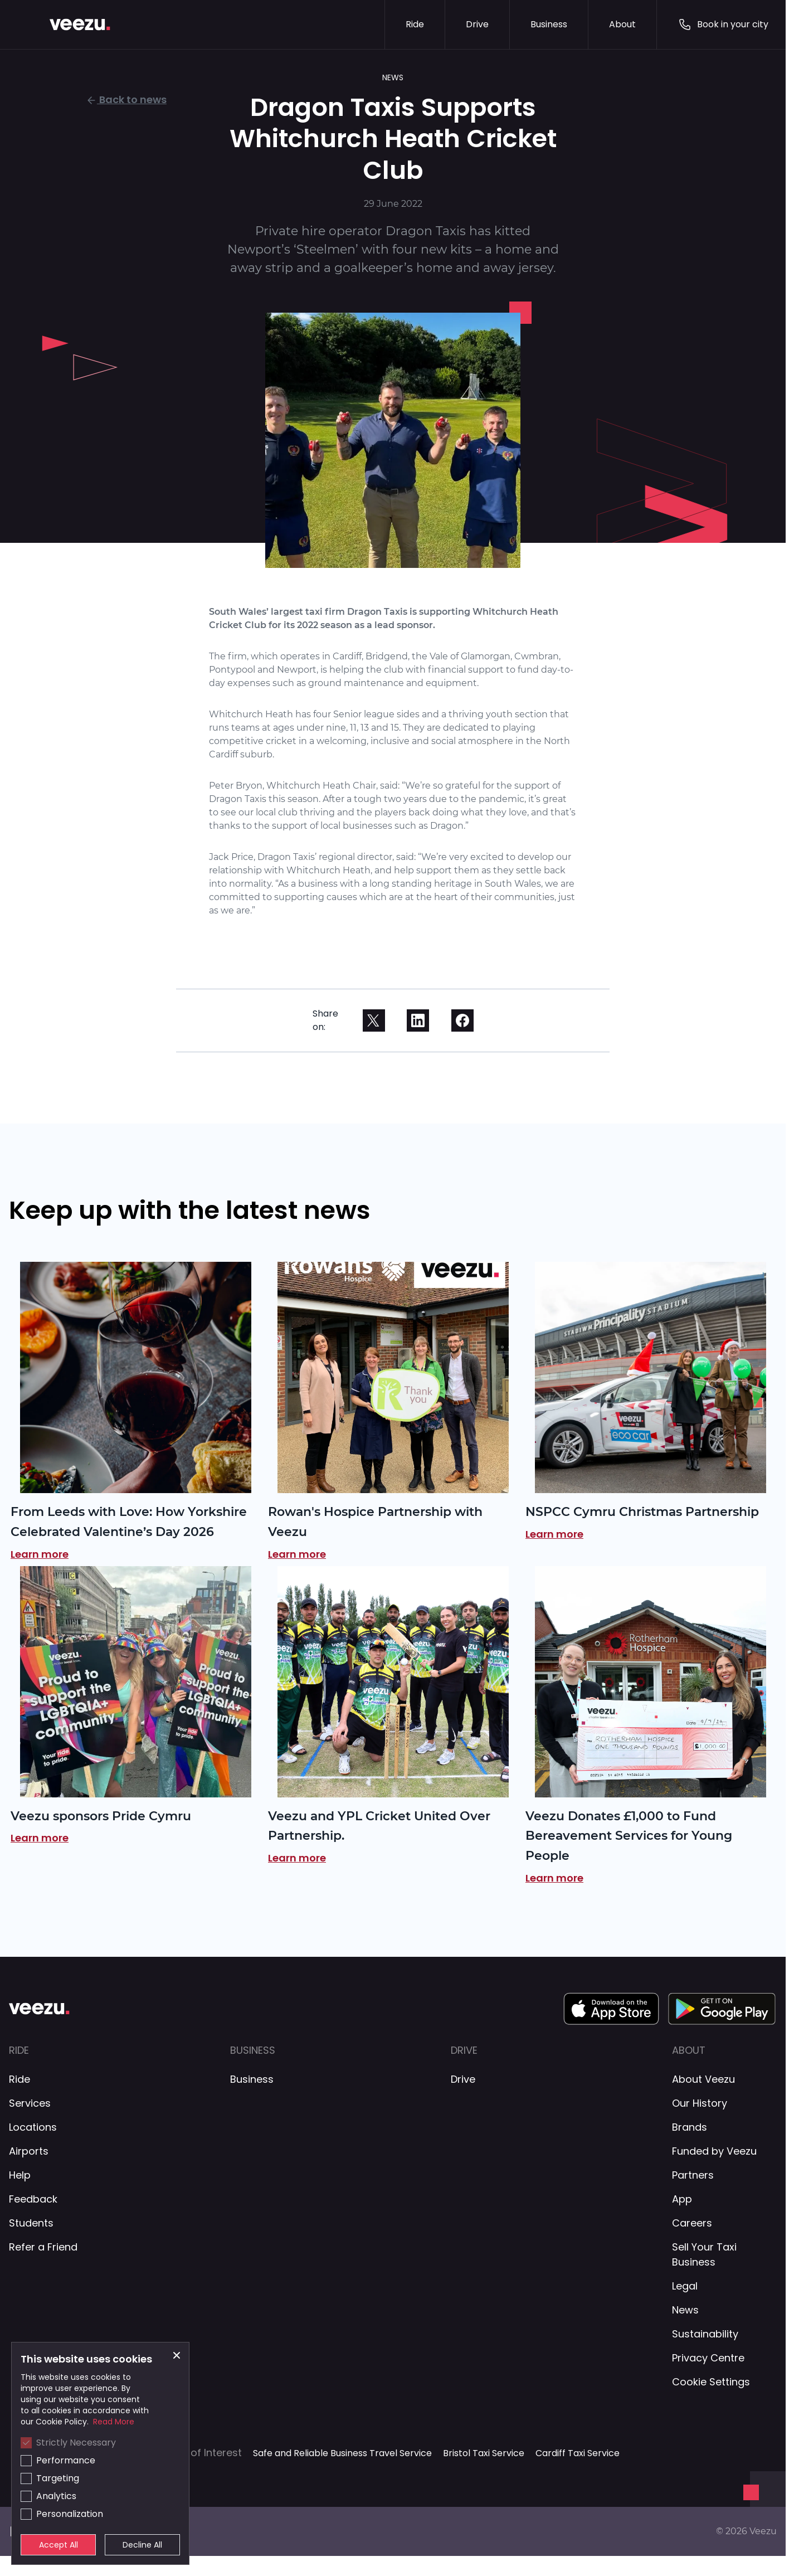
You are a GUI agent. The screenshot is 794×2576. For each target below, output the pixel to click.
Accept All (58, 2544)
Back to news (126, 99)
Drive (477, 24)
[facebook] (462, 1020)
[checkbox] (26, 2442)
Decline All (142, 2544)
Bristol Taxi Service (483, 2453)
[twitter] (374, 1020)
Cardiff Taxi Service (577, 2453)
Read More (113, 2421)
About (622, 24)
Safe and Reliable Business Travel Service (342, 2453)
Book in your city (723, 24)
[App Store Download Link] (611, 2008)
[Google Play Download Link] (722, 2008)
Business (548, 24)
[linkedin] (418, 1020)
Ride (415, 24)
